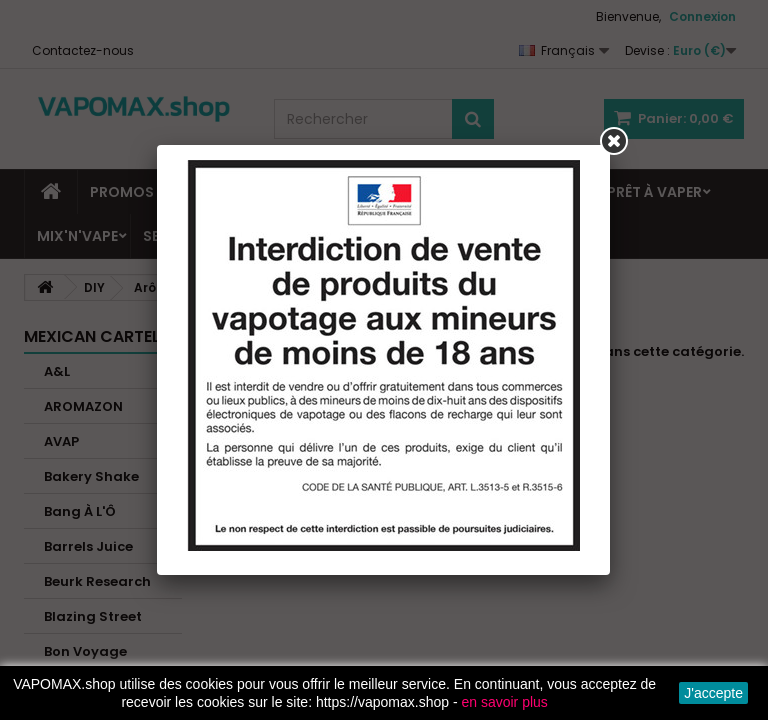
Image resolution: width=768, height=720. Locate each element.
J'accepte (713, 693)
